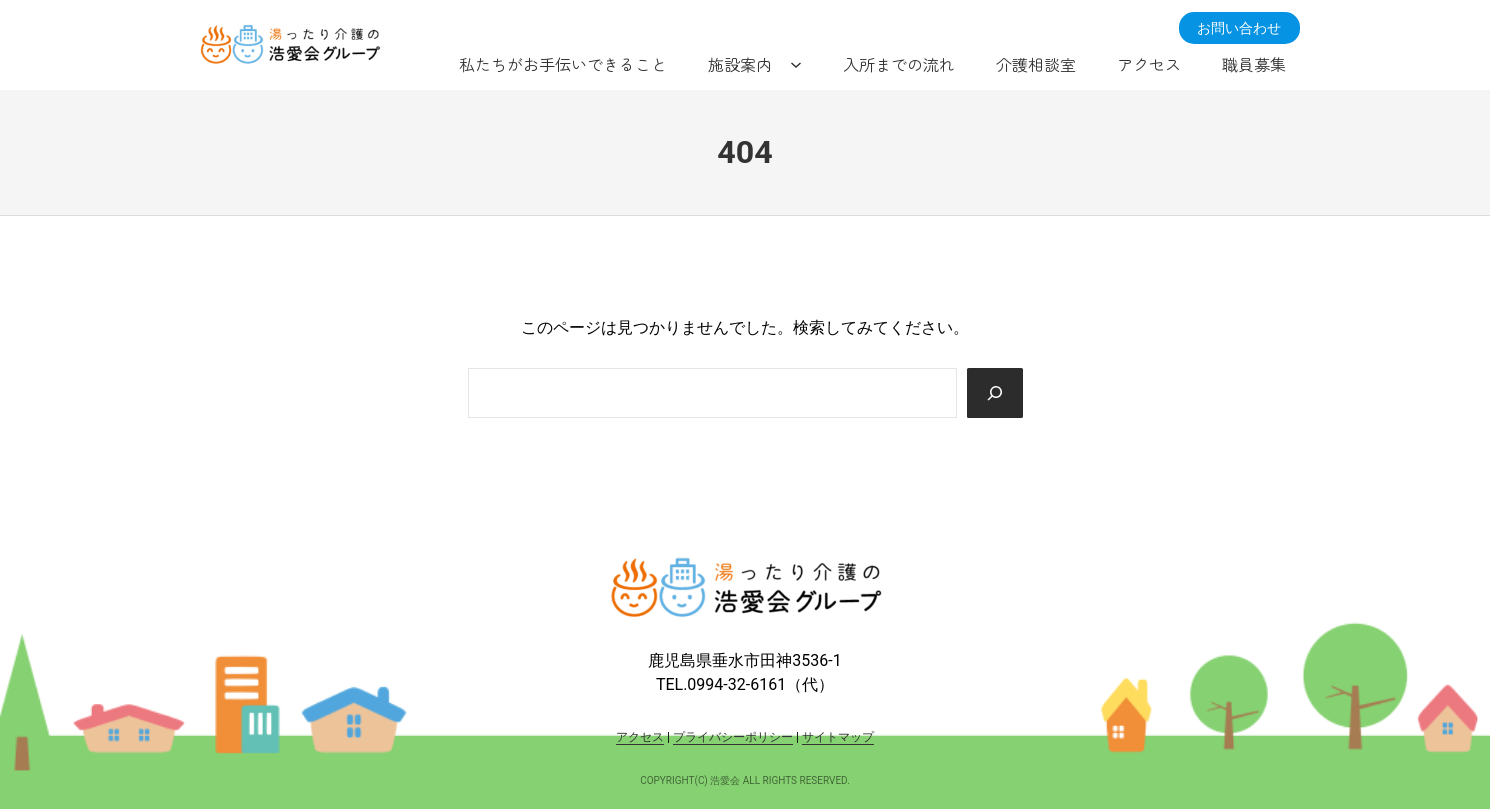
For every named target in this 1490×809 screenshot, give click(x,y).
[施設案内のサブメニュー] (796, 64)
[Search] (995, 393)
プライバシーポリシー (733, 737)
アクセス (640, 737)
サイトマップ (838, 737)
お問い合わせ (1239, 28)
